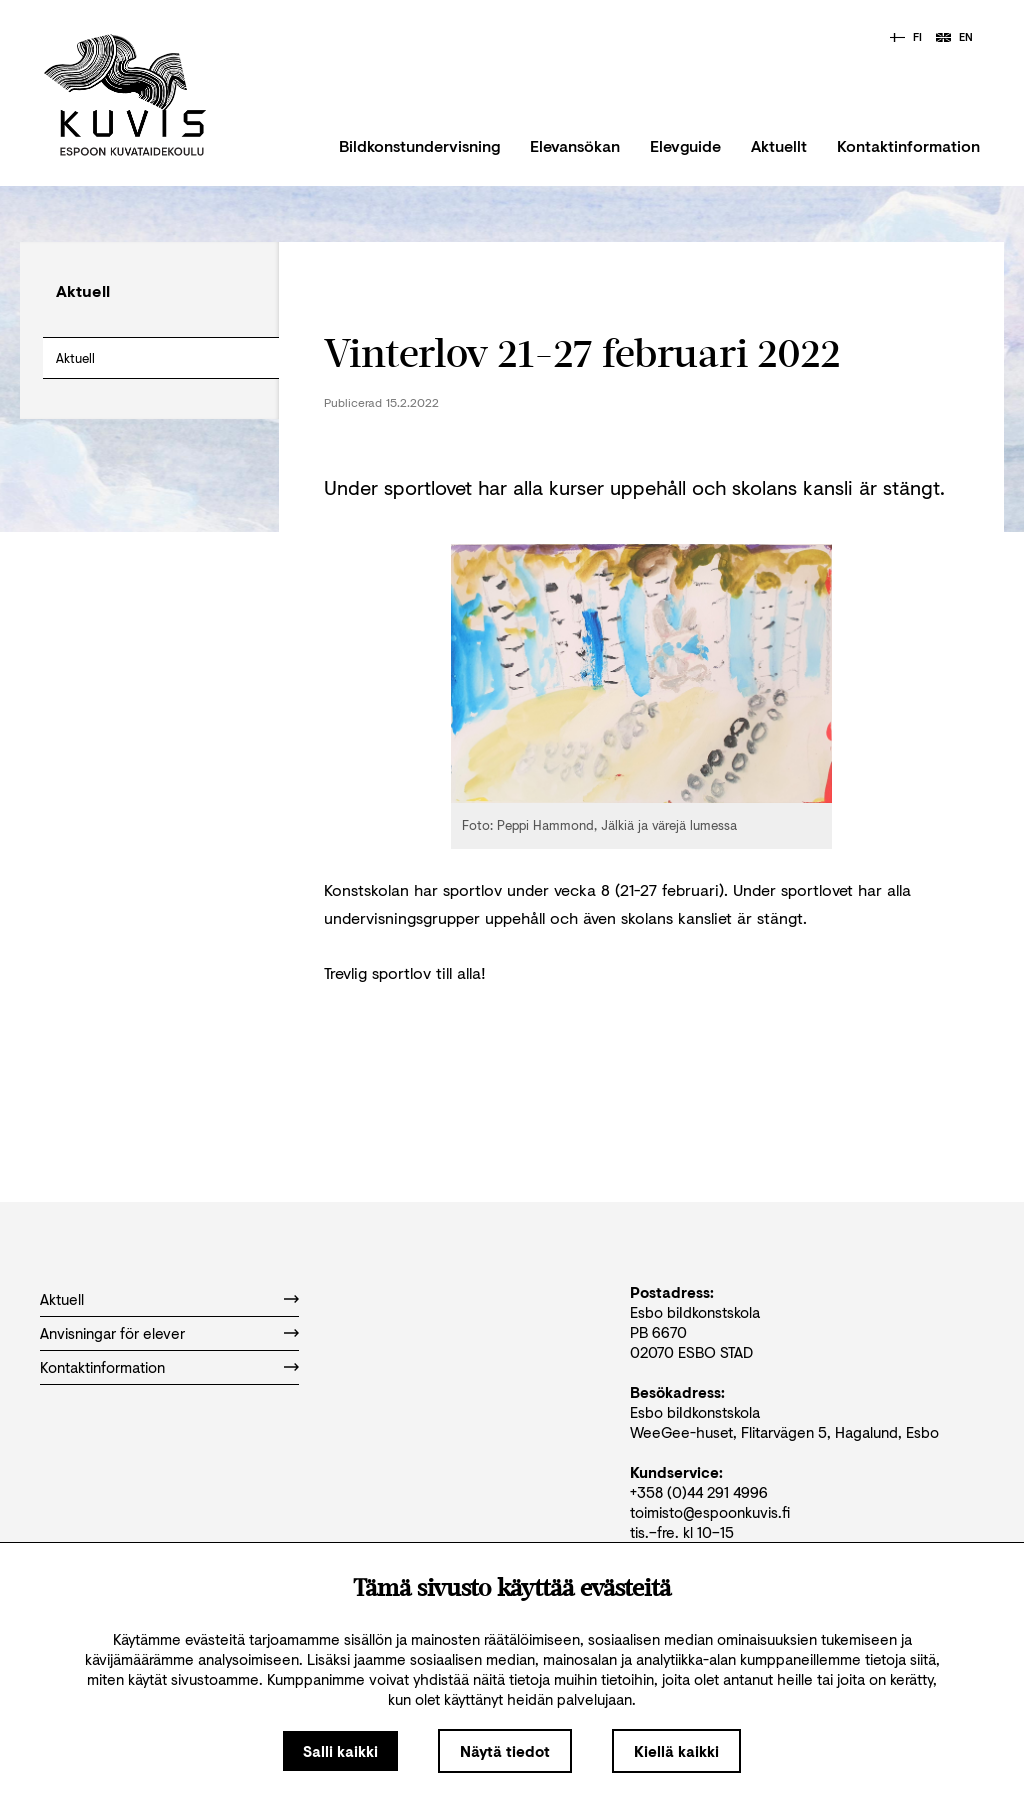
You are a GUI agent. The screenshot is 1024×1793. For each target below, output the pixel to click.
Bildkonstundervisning (419, 145)
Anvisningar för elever (112, 1333)
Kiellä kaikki (676, 1751)
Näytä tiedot (505, 1751)
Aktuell (75, 358)
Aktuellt (779, 145)
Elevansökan (575, 145)
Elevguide (685, 145)
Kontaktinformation (908, 145)
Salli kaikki (340, 1751)
